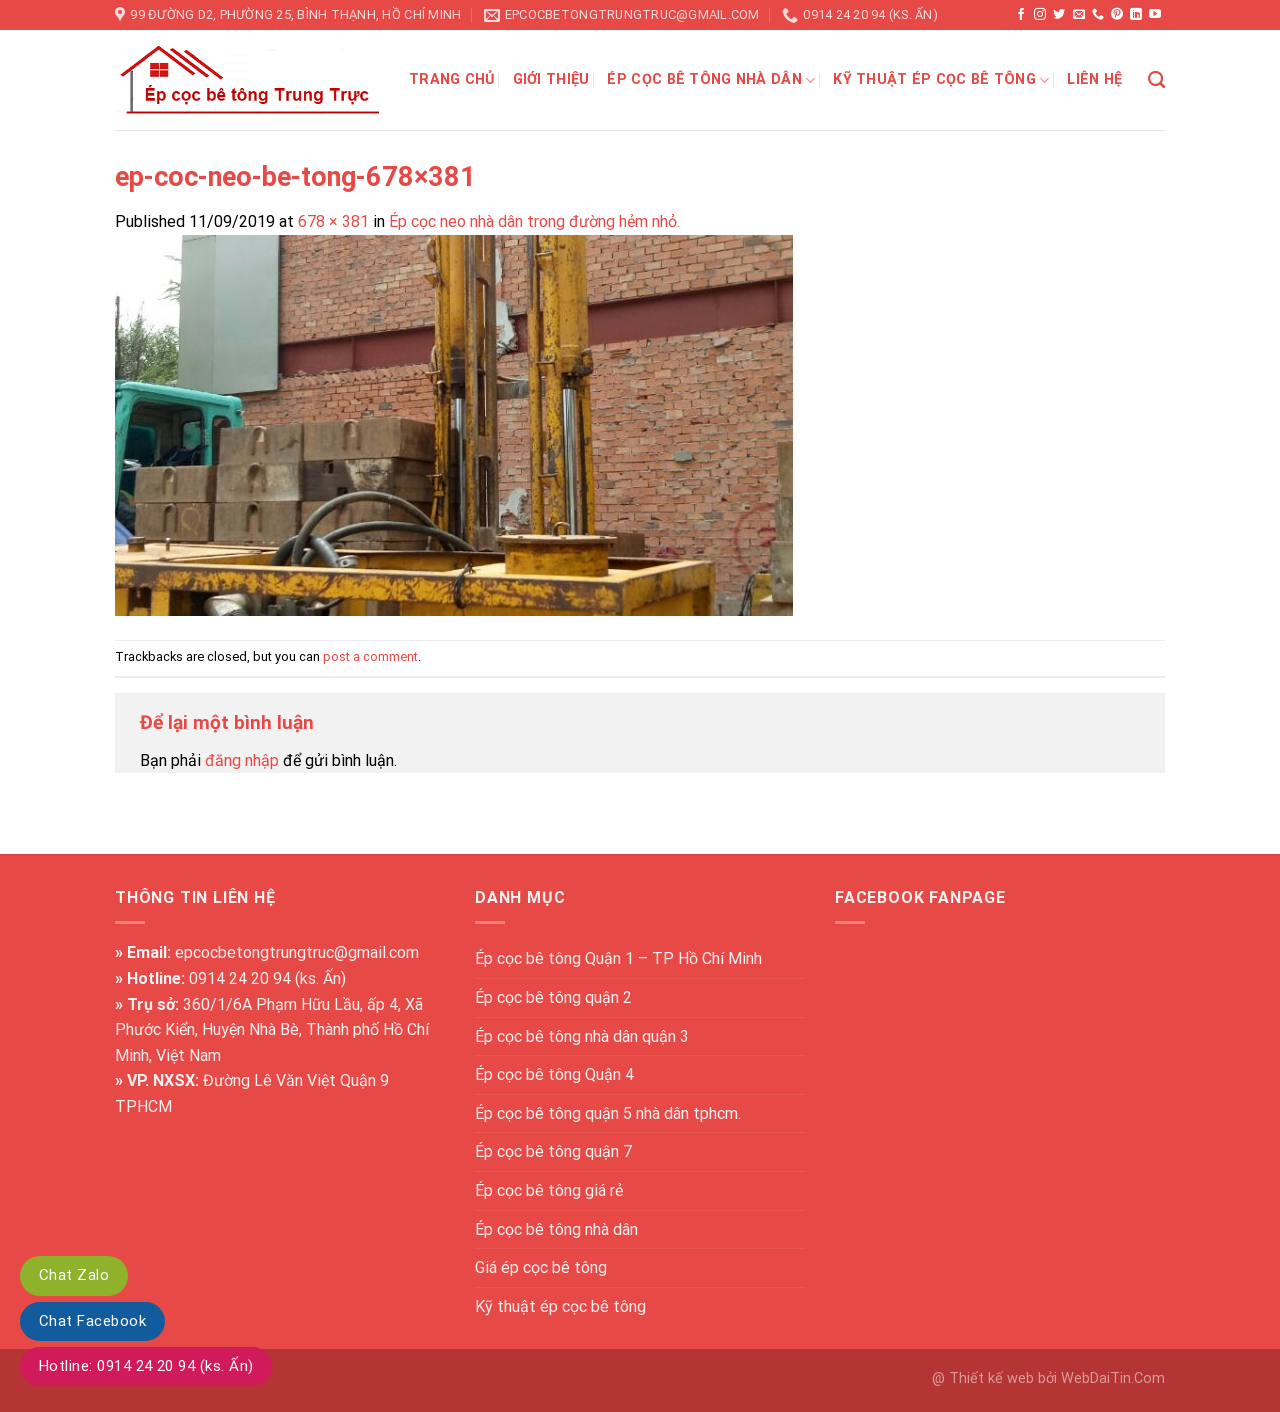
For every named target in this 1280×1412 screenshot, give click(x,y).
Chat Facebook (92, 1321)
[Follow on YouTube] (1155, 15)
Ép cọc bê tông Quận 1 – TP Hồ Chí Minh (618, 958)
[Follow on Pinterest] (1117, 15)
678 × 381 (333, 221)
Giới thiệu (551, 79)
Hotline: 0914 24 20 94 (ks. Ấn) (146, 1366)
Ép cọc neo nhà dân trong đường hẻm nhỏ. (534, 221)
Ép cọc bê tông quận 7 (553, 1151)
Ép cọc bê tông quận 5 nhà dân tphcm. (608, 1113)
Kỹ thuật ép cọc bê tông (941, 80)
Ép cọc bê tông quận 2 (553, 997)
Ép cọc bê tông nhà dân (711, 80)
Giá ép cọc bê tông (541, 1267)
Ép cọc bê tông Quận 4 (554, 1074)
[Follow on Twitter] (1059, 15)
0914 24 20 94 (240, 978)
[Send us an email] (1079, 15)
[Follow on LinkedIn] (1136, 15)
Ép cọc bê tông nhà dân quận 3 (582, 1036)
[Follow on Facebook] (1021, 15)
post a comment (370, 656)
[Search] (1156, 80)
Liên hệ (1094, 79)
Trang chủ (452, 79)
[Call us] (1098, 15)
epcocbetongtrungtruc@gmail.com (297, 952)
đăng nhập (242, 760)
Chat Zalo (74, 1275)
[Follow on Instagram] (1040, 15)
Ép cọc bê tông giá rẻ (549, 1190)
